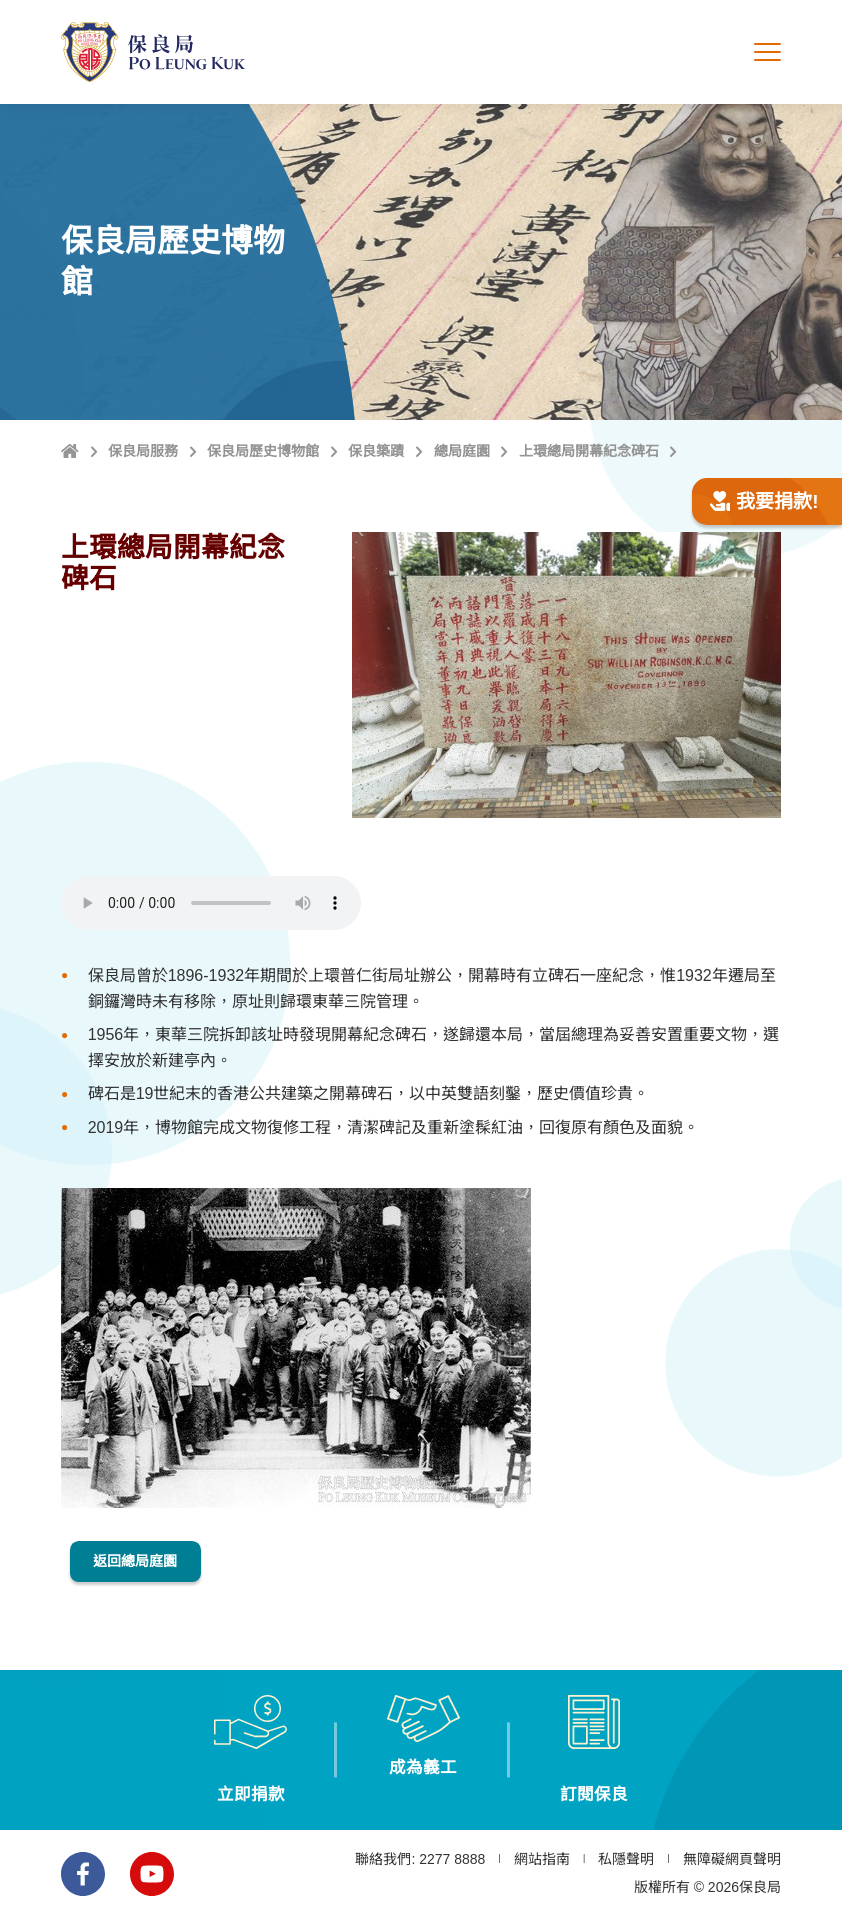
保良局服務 (143, 451)
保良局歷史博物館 (263, 451)
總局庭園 (462, 451)
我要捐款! (764, 501)
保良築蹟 (376, 451)
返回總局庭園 (145, 1556)
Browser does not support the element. (211, 903)
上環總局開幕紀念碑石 (589, 451)
